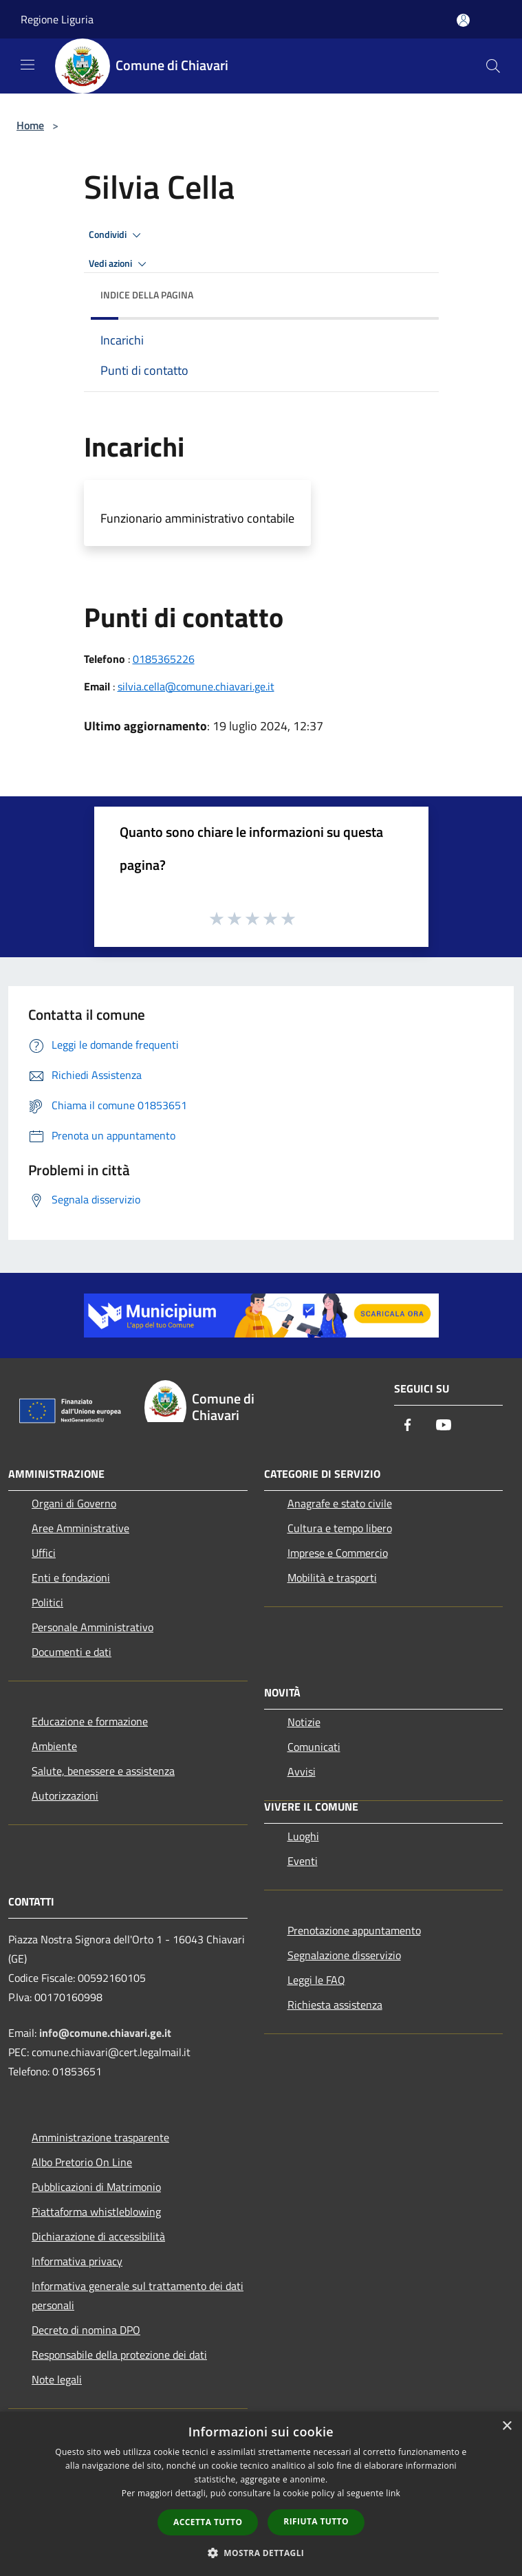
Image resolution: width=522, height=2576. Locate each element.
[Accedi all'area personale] (463, 20)
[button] (261, 2552)
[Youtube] (443, 1426)
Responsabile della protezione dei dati (119, 2354)
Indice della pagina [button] (146, 294)
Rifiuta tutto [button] (316, 2521)
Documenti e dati (71, 1652)
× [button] (506, 2426)
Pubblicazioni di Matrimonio (96, 2187)
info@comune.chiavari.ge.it (105, 2032)
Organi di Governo (74, 1503)
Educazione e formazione (90, 1721)
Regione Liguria (57, 19)
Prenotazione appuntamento (354, 1930)
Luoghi (303, 1836)
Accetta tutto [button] (207, 2522)
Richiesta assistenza (334, 2004)
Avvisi (301, 1771)
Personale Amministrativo (92, 1627)
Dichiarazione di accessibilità (98, 2236)
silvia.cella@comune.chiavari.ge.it (196, 686)
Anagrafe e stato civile (339, 1503)
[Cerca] (493, 66)
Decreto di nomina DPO (86, 2330)
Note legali (57, 2379)
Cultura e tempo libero (339, 1528)
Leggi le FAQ (316, 1980)
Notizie (303, 1722)
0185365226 (164, 659)
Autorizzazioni (65, 1795)
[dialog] (261, 2494)
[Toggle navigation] (27, 64)
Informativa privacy (77, 2261)
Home (30, 125)
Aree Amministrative (80, 1528)
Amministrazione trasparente (100, 2137)
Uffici (44, 1552)
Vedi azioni (120, 264)
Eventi (302, 1861)
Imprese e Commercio (337, 1552)
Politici (47, 1602)
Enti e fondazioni (71, 1577)
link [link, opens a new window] (393, 2493)
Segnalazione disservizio (344, 1955)
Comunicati (313, 1746)
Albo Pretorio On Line (82, 2162)
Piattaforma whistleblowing (96, 2211)
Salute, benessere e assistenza (103, 1770)
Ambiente (54, 1746)
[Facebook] (408, 1426)
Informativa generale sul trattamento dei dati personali (137, 2295)
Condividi (117, 235)
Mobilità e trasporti (332, 1577)
